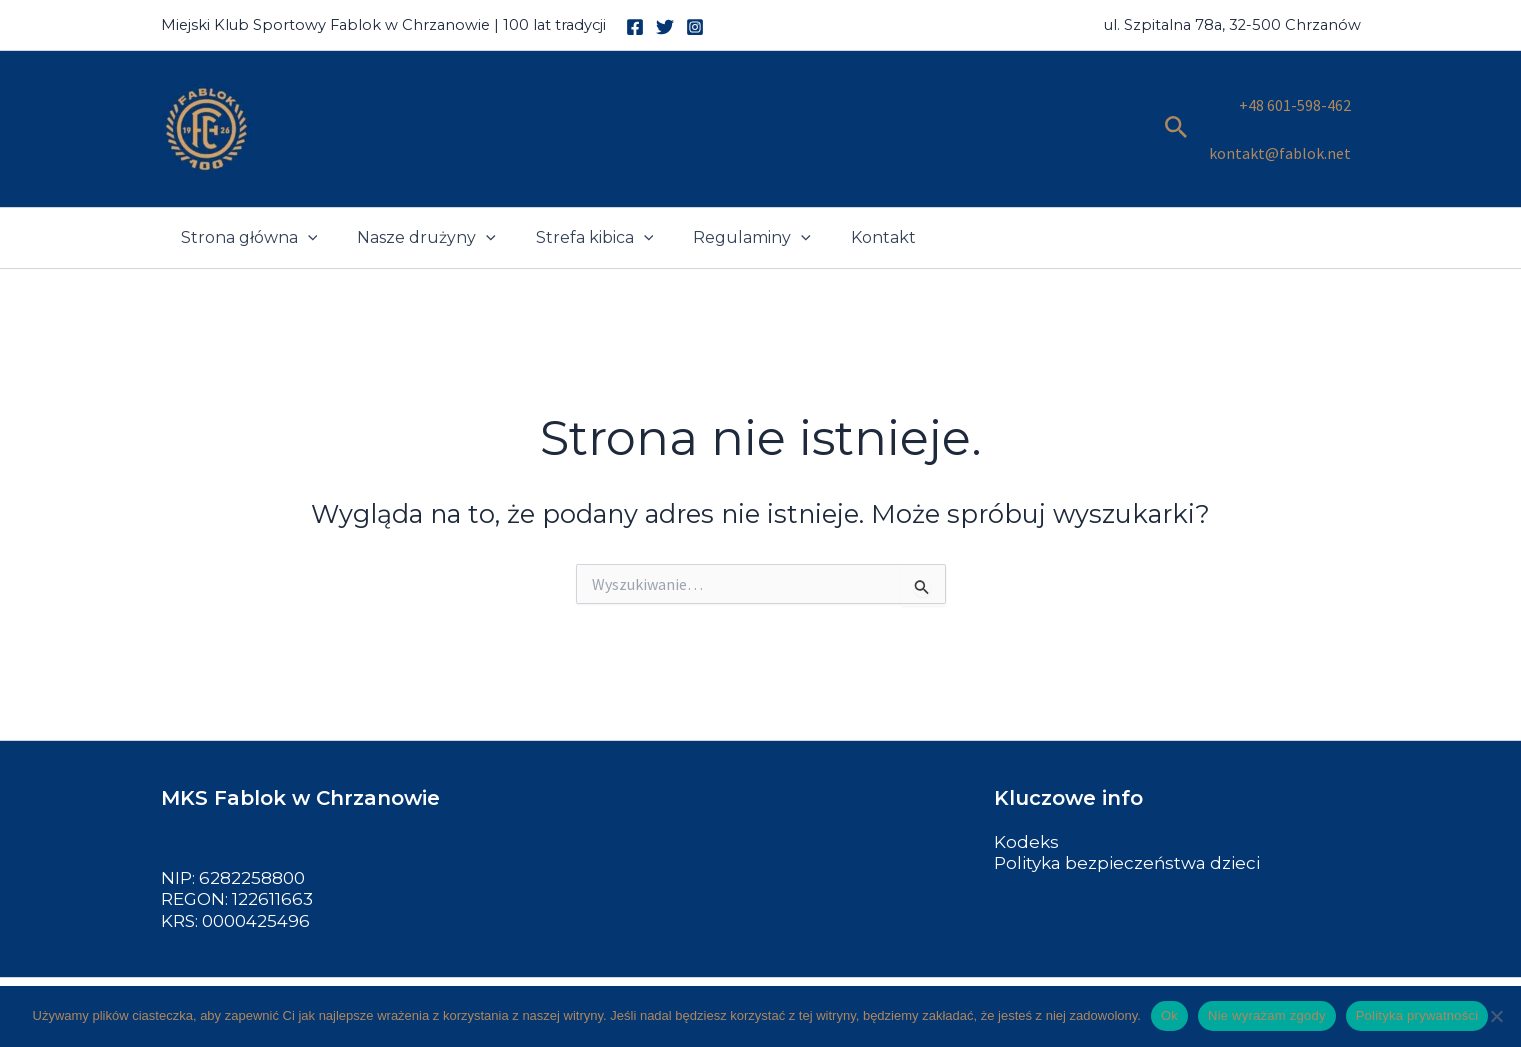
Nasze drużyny (414, 207)
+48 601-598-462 (1295, 100)
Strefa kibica (575, 207)
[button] (1176, 113)
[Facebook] (635, 27)
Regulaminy (724, 207)
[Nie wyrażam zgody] (1496, 1016)
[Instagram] (695, 27)
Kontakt (847, 206)
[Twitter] (665, 27)
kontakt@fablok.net (1280, 127)
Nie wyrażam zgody (1267, 1015)
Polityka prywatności (1417, 1015)
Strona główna (245, 207)
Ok (1169, 1015)
